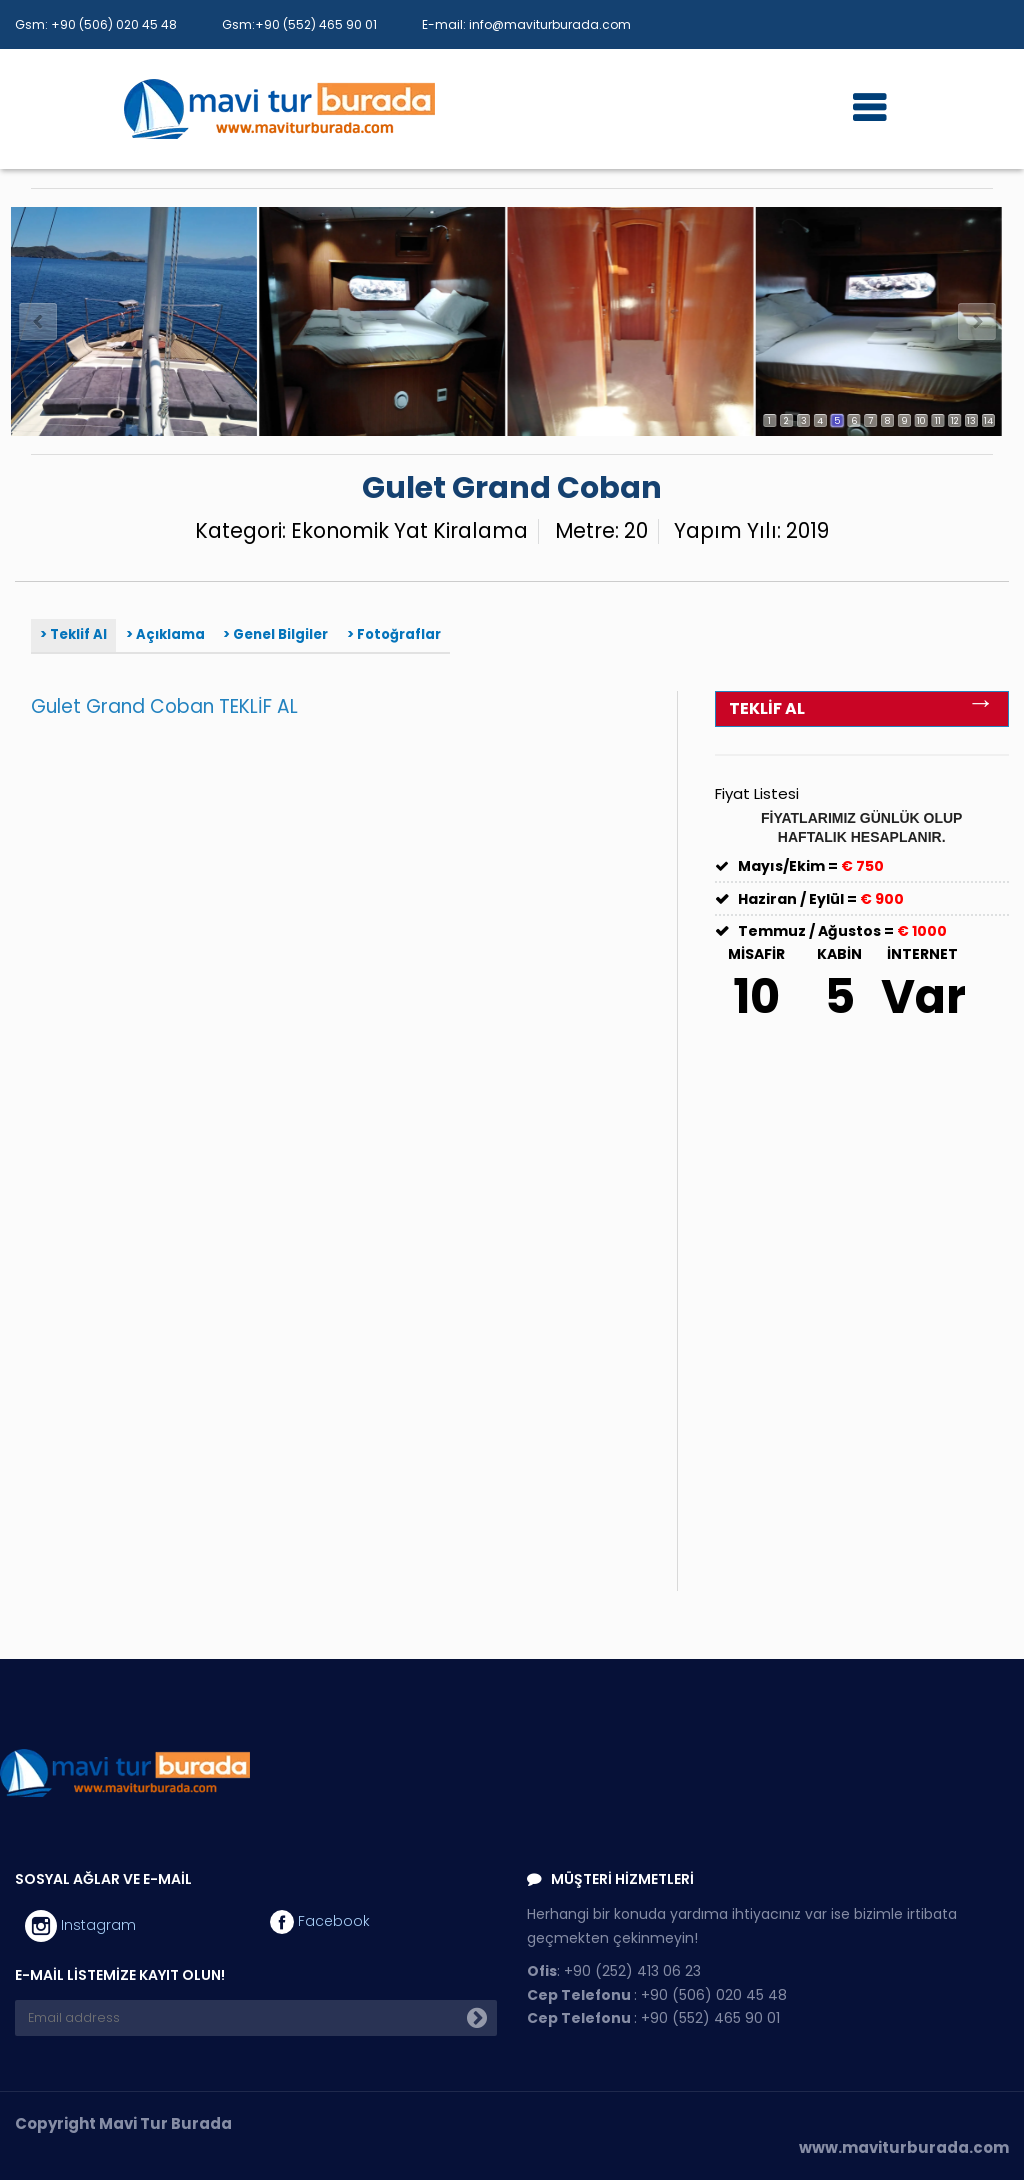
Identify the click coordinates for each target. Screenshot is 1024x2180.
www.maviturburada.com (904, 2147)
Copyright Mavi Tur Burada (123, 2123)
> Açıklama (165, 634)
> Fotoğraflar (394, 634)
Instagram (80, 1926)
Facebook (320, 1922)
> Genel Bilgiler (275, 634)
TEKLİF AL (862, 706)
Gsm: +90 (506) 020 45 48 (96, 24)
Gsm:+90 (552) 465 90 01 (299, 24)
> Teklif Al (73, 634)
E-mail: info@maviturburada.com (526, 24)
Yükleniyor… (306, 1160)
